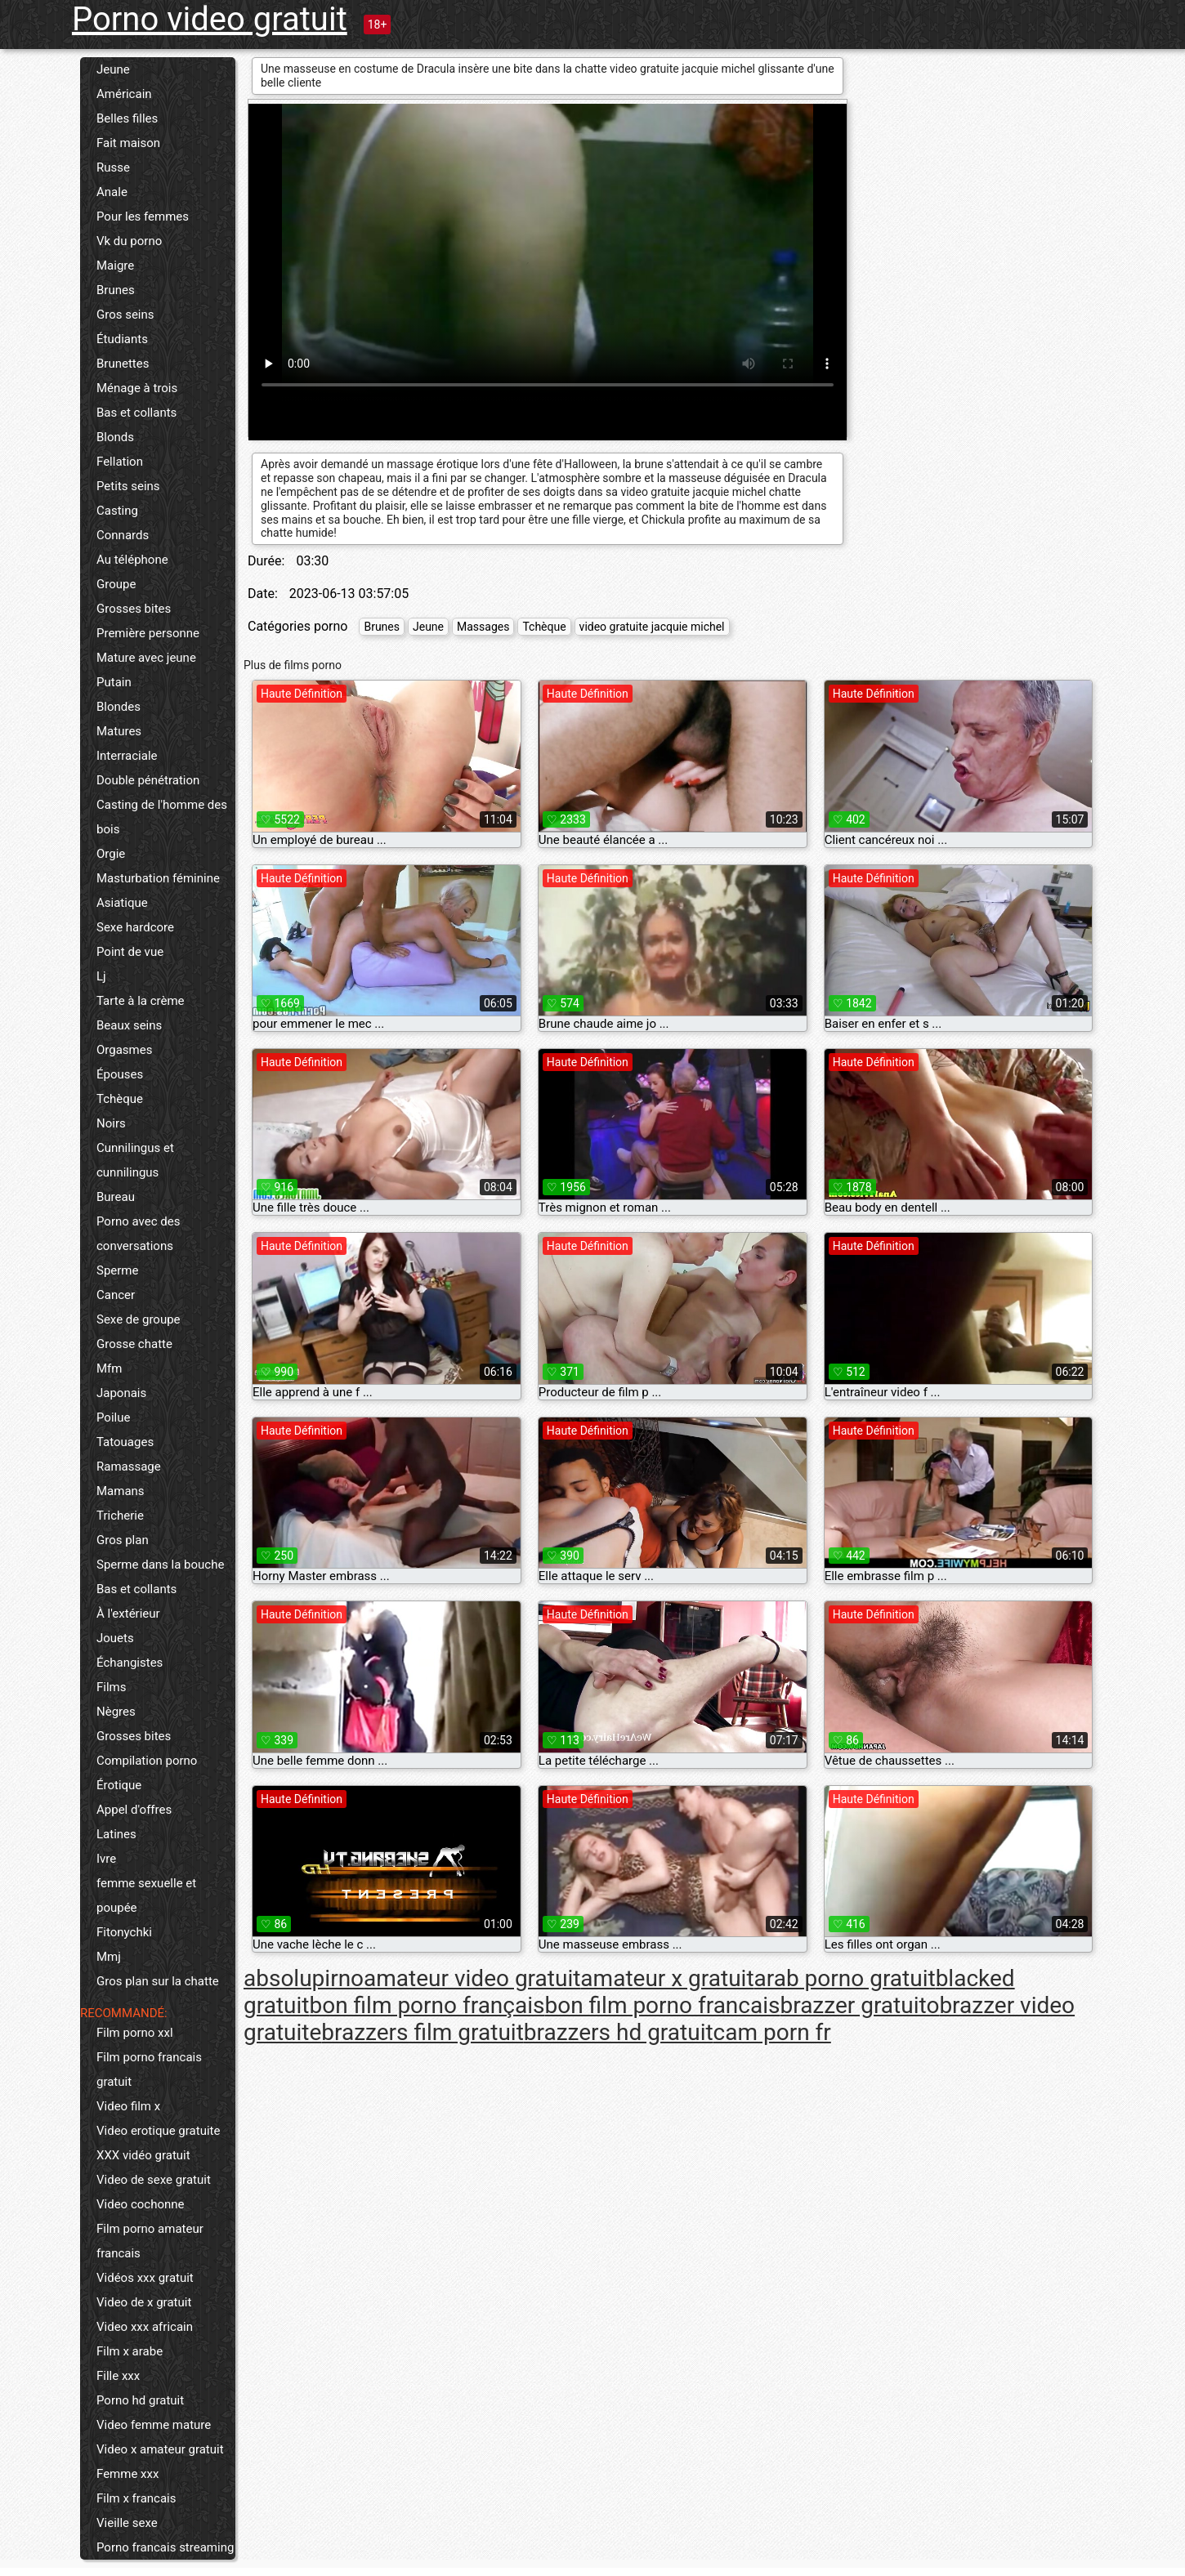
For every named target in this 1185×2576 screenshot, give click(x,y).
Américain (124, 94)
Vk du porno (129, 241)
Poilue (113, 1417)
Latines (116, 1834)
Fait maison (128, 143)
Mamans (120, 1491)
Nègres (116, 1711)
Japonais (121, 1393)
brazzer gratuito (859, 2005)
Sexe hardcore (135, 927)
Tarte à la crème (140, 1000)
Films (111, 1687)
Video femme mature (153, 2425)
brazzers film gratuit (422, 2032)
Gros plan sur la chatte (157, 1981)
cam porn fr (772, 2032)
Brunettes (122, 363)
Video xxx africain (144, 2326)
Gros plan (122, 1540)
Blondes (118, 706)
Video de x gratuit (143, 2302)
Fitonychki (124, 1932)
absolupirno (304, 1978)
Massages (483, 626)
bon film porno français (426, 2005)
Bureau (115, 1197)
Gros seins (125, 314)
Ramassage (128, 1466)
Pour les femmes (142, 216)
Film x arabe (129, 2351)
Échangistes (129, 1662)
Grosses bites (133, 608)
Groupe (116, 584)
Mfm (109, 1368)
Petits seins (128, 486)
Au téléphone (132, 559)
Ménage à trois (136, 388)
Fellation (119, 461)
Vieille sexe (127, 2523)
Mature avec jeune (146, 657)
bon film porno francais (662, 2005)
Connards (122, 535)
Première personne (147, 633)
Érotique (118, 1785)
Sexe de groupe (138, 1319)
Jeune (113, 69)
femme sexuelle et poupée (146, 1895)
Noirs (111, 1123)
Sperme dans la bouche (160, 1564)
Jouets (115, 1638)
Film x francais (136, 2498)
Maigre (115, 265)
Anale (111, 192)
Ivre (106, 1858)
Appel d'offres (134, 1809)
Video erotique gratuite (158, 2130)
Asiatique (122, 902)
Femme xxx (127, 2474)
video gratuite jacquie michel (652, 626)
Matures (118, 731)
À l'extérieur (128, 1613)
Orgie (110, 853)
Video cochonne (140, 2204)
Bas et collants (136, 412)
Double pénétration (147, 780)
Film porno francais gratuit (149, 2069)
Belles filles (127, 118)
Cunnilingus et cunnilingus (135, 1160)
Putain (114, 682)
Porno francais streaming (165, 2547)
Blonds (115, 437)
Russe (113, 167)
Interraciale (127, 755)
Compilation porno (146, 1760)
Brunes (115, 290)
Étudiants (122, 339)
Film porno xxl (134, 2032)
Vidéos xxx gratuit (145, 2277)
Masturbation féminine (158, 878)
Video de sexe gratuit (153, 2179)
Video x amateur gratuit (160, 2449)
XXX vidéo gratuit (143, 2155)
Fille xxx (118, 2375)
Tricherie (120, 1515)
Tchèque (119, 1099)
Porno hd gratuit (140, 2400)
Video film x (128, 2106)
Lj (101, 976)
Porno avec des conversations (138, 1233)
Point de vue (129, 951)
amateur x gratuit (666, 1978)
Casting (117, 510)
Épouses (119, 1074)
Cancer (115, 1295)
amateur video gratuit (472, 1978)
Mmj (108, 1956)
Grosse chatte (134, 1344)
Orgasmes (124, 1049)
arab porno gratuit (845, 1978)
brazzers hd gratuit (618, 2032)
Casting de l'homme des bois (161, 817)
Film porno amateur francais (149, 2241)
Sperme (117, 1270)
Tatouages (125, 1442)
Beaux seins (129, 1025)
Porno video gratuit (209, 19)
